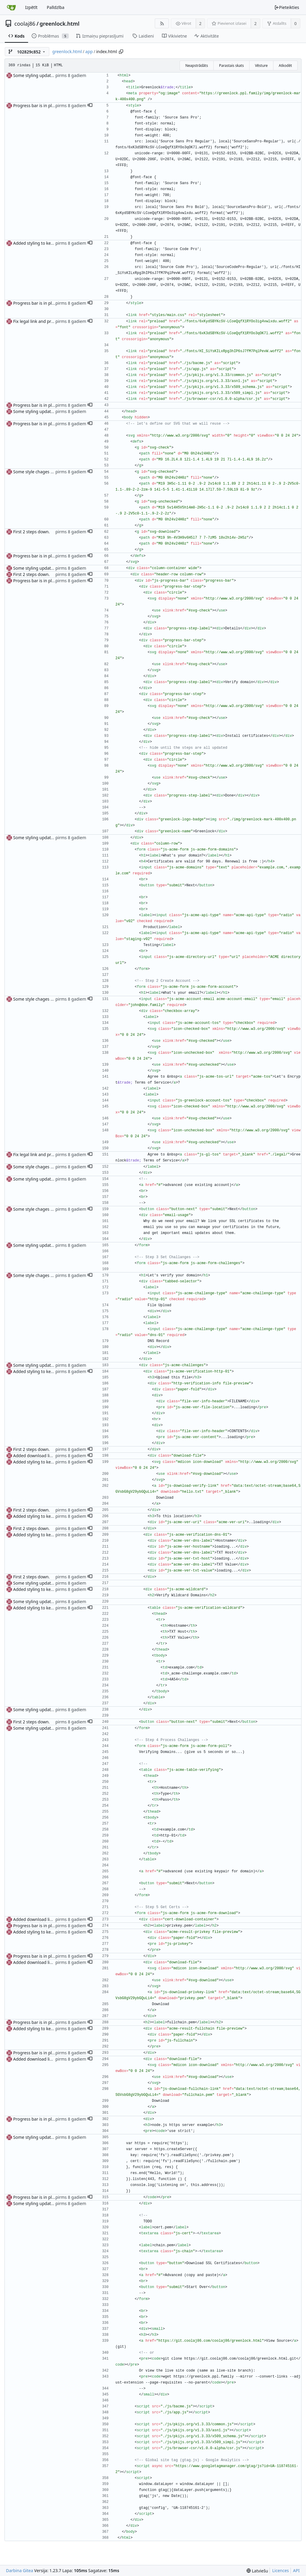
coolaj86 (24, 24)
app (89, 51)
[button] (90, 106)
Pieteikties (286, 7)
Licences (280, 2570)
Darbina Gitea (19, 2570)
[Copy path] (121, 52)
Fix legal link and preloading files (45, 321)
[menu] (257, 2571)
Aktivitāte (206, 36)
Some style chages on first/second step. (52, 471)
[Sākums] (11, 7)
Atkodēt (285, 65)
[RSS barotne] (162, 23)
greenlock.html (59, 24)
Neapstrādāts (196, 65)
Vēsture (261, 65)
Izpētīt (31, 7)
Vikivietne (174, 36)
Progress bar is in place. (36, 105)
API (296, 2570)
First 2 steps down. (31, 531)
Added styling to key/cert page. (43, 243)
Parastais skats (231, 65)
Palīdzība (56, 7)
